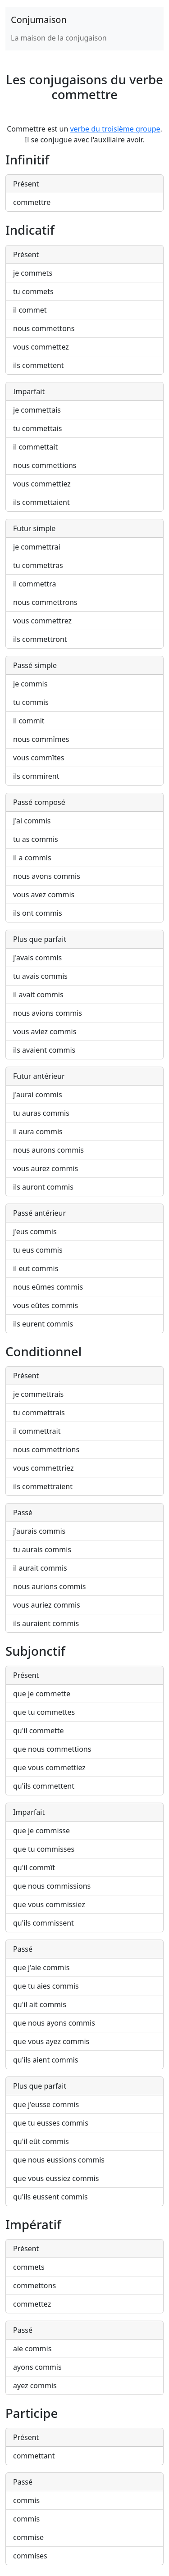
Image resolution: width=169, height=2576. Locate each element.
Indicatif (30, 229)
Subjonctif (35, 1650)
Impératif (33, 2224)
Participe (31, 2413)
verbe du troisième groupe (115, 129)
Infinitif (27, 159)
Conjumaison (39, 20)
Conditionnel (43, 1351)
